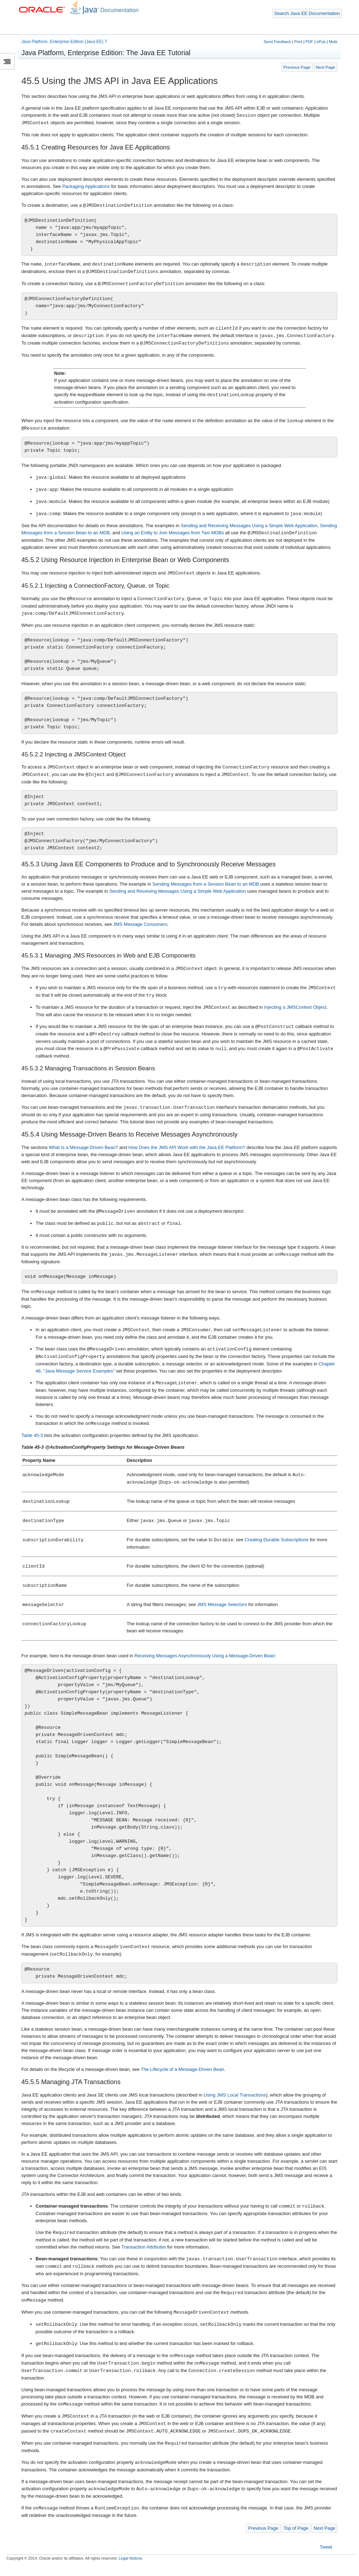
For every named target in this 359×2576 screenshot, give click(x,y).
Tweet (326, 2547)
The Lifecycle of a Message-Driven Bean (182, 2069)
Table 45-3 (32, 1435)
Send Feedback (277, 42)
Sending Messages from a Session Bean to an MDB (205, 884)
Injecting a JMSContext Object (295, 1007)
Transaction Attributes (143, 2247)
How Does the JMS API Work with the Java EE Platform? (187, 1147)
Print (298, 42)
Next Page (326, 67)
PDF (309, 42)
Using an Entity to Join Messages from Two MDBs (172, 533)
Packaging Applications (86, 186)
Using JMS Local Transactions (235, 2095)
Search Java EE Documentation (307, 13)
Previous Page (297, 67)
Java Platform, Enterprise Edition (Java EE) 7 (64, 41)
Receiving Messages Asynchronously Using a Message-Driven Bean (204, 1655)
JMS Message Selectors (222, 1604)
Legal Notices (130, 2558)
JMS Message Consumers (140, 924)
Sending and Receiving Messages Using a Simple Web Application (249, 525)
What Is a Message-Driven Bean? (83, 1147)
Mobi (333, 42)
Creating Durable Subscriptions (276, 1540)
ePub (321, 42)
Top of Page (296, 2528)
